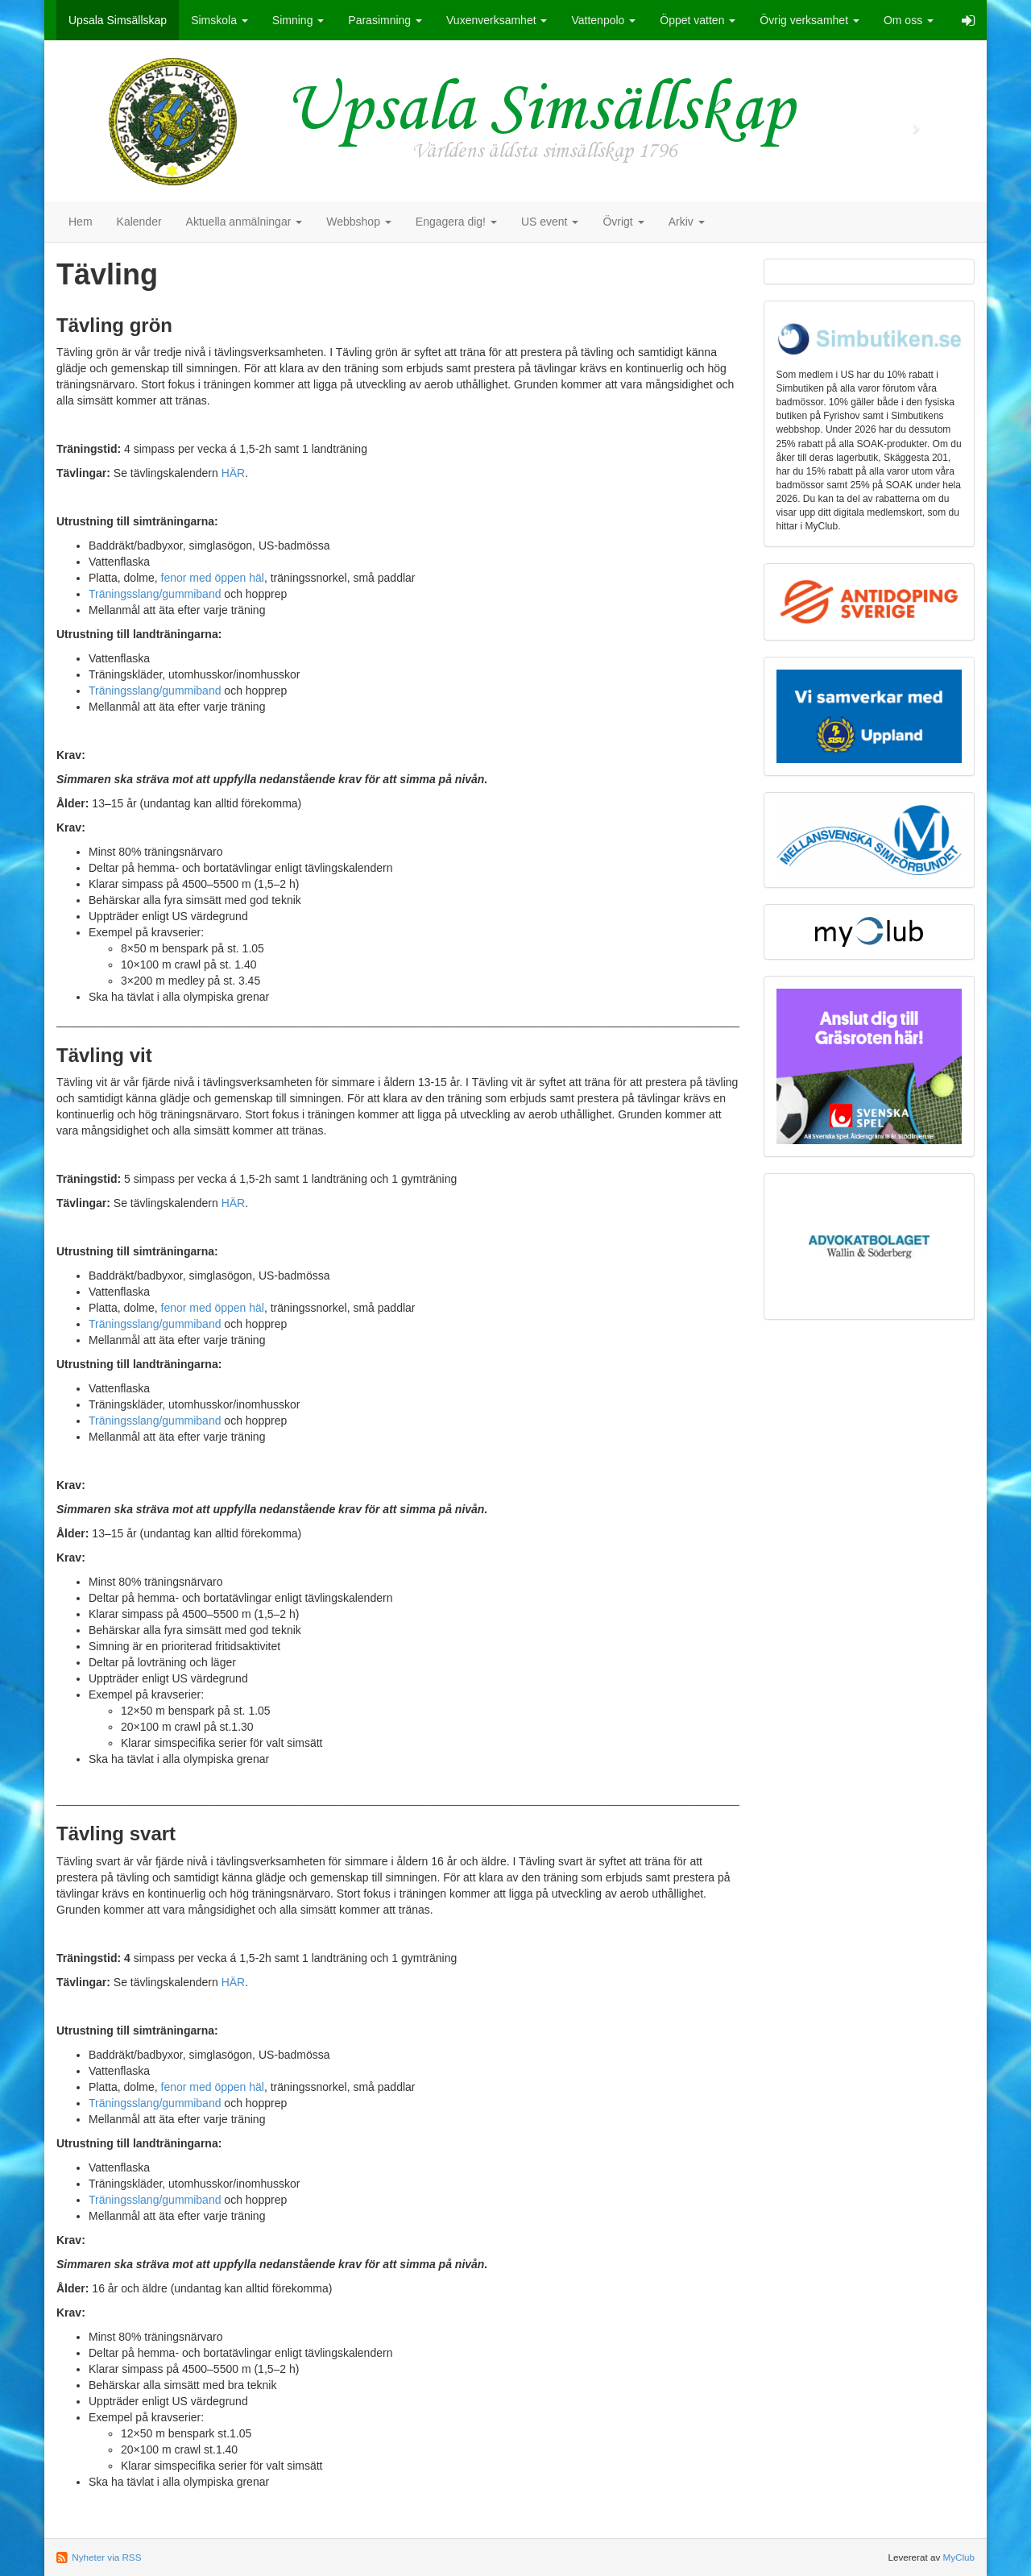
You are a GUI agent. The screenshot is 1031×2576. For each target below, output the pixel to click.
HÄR (234, 473)
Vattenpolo (603, 20)
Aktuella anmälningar (244, 221)
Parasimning (385, 20)
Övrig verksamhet (809, 20)
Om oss (909, 20)
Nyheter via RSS (106, 2557)
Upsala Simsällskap (117, 20)
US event (549, 221)
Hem (80, 221)
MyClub (958, 2557)
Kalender (139, 221)
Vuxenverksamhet (496, 20)
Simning (298, 20)
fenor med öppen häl (212, 577)
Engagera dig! (456, 221)
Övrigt (623, 221)
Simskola (219, 20)
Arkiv (687, 221)
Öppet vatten (697, 20)
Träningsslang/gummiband (155, 593)
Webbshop (358, 221)
